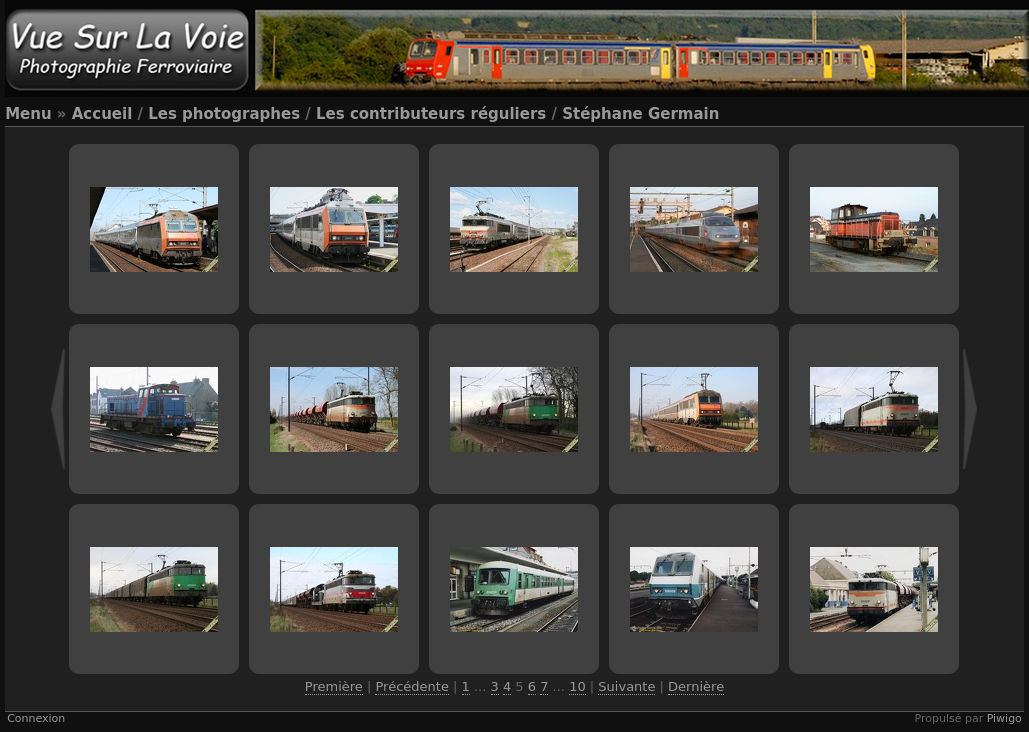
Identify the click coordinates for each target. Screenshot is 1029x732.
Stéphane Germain (640, 114)
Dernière (696, 686)
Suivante (626, 686)
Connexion (36, 718)
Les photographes (224, 114)
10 (577, 686)
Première (334, 686)
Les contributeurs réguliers (431, 114)
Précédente (411, 686)
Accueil (102, 114)
